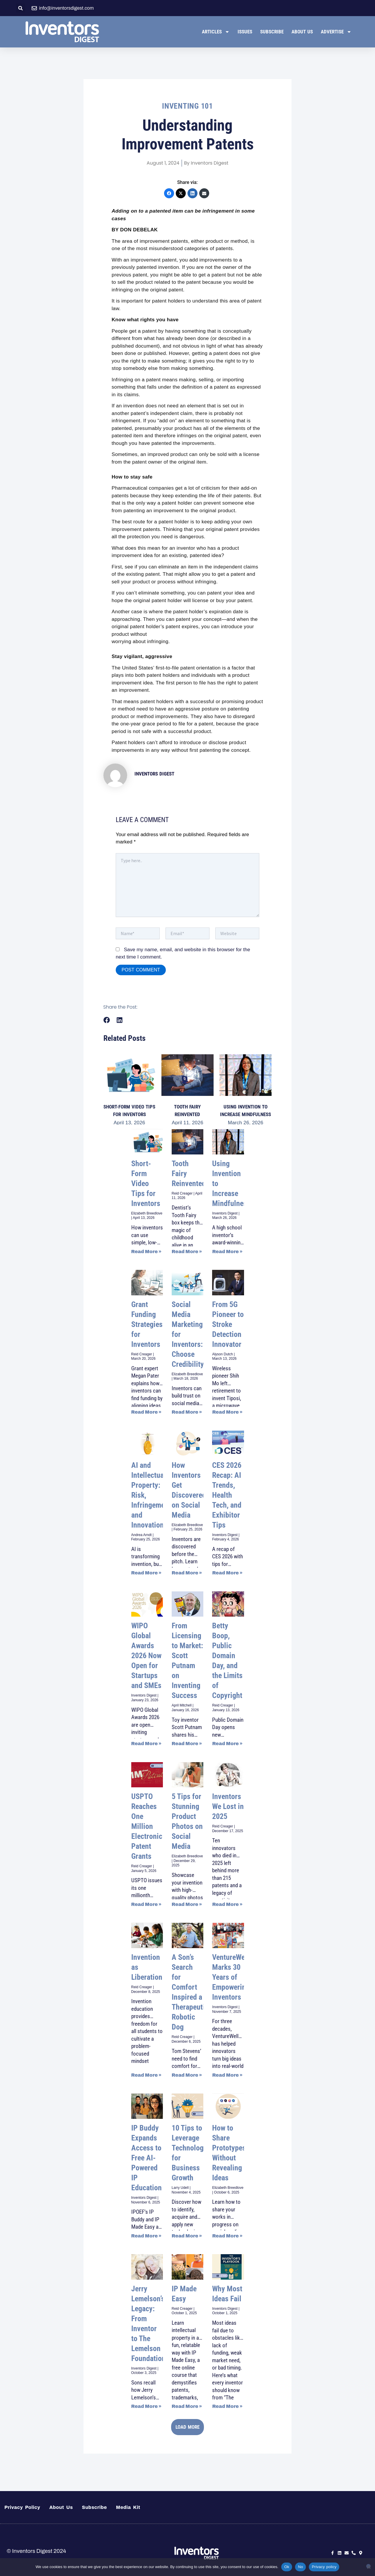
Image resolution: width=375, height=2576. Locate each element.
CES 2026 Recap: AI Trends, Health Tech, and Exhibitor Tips (226, 1495)
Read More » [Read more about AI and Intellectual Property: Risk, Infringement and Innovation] (146, 1572)
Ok (286, 2567)
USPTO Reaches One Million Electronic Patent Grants (146, 1826)
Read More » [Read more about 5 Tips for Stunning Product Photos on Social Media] (187, 1904)
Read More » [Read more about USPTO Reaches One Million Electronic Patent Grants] (146, 1904)
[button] (20, 8)
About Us (302, 32)
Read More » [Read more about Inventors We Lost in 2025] (227, 1904)
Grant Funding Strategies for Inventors (147, 1324)
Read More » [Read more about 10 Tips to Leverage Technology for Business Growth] (187, 2235)
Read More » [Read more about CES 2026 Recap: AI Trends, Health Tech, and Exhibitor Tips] (227, 1572)
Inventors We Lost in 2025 (228, 1806)
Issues (245, 32)
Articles (216, 32)
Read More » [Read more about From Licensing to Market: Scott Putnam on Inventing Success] (187, 1743)
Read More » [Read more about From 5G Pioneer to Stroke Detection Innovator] (227, 1412)
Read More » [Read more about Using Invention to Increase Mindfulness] (227, 1251)
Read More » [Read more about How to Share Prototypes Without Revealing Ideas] (227, 2235)
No (300, 2567)
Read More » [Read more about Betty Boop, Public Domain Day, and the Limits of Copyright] (227, 1743)
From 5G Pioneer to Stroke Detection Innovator (228, 1324)
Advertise (336, 32)
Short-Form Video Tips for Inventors (145, 1183)
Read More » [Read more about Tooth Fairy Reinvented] (187, 1251)
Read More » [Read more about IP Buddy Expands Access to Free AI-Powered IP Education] (146, 2235)
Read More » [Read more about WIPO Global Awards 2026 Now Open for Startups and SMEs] (146, 1743)
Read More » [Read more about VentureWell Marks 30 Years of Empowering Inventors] (227, 2075)
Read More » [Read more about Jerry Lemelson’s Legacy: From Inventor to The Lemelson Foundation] (146, 2406)
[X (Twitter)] (181, 193)
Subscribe (272, 32)
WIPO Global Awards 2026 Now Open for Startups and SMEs (146, 1655)
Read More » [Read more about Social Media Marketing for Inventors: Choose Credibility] (187, 1412)
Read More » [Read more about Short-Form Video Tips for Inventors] (146, 1251)
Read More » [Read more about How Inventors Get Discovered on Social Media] (187, 1572)
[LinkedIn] (192, 193)
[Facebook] (169, 193)
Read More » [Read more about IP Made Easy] (187, 2406)
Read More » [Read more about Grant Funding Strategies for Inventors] (146, 1412)
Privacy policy (324, 2567)
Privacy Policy (22, 2507)
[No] (368, 2566)
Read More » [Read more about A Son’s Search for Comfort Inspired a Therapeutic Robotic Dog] (187, 2075)
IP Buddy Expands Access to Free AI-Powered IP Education (146, 2158)
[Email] (204, 193)
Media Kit (128, 2507)
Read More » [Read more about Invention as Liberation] (146, 2075)
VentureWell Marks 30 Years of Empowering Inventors (231, 1977)
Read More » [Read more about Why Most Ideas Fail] (227, 2406)
